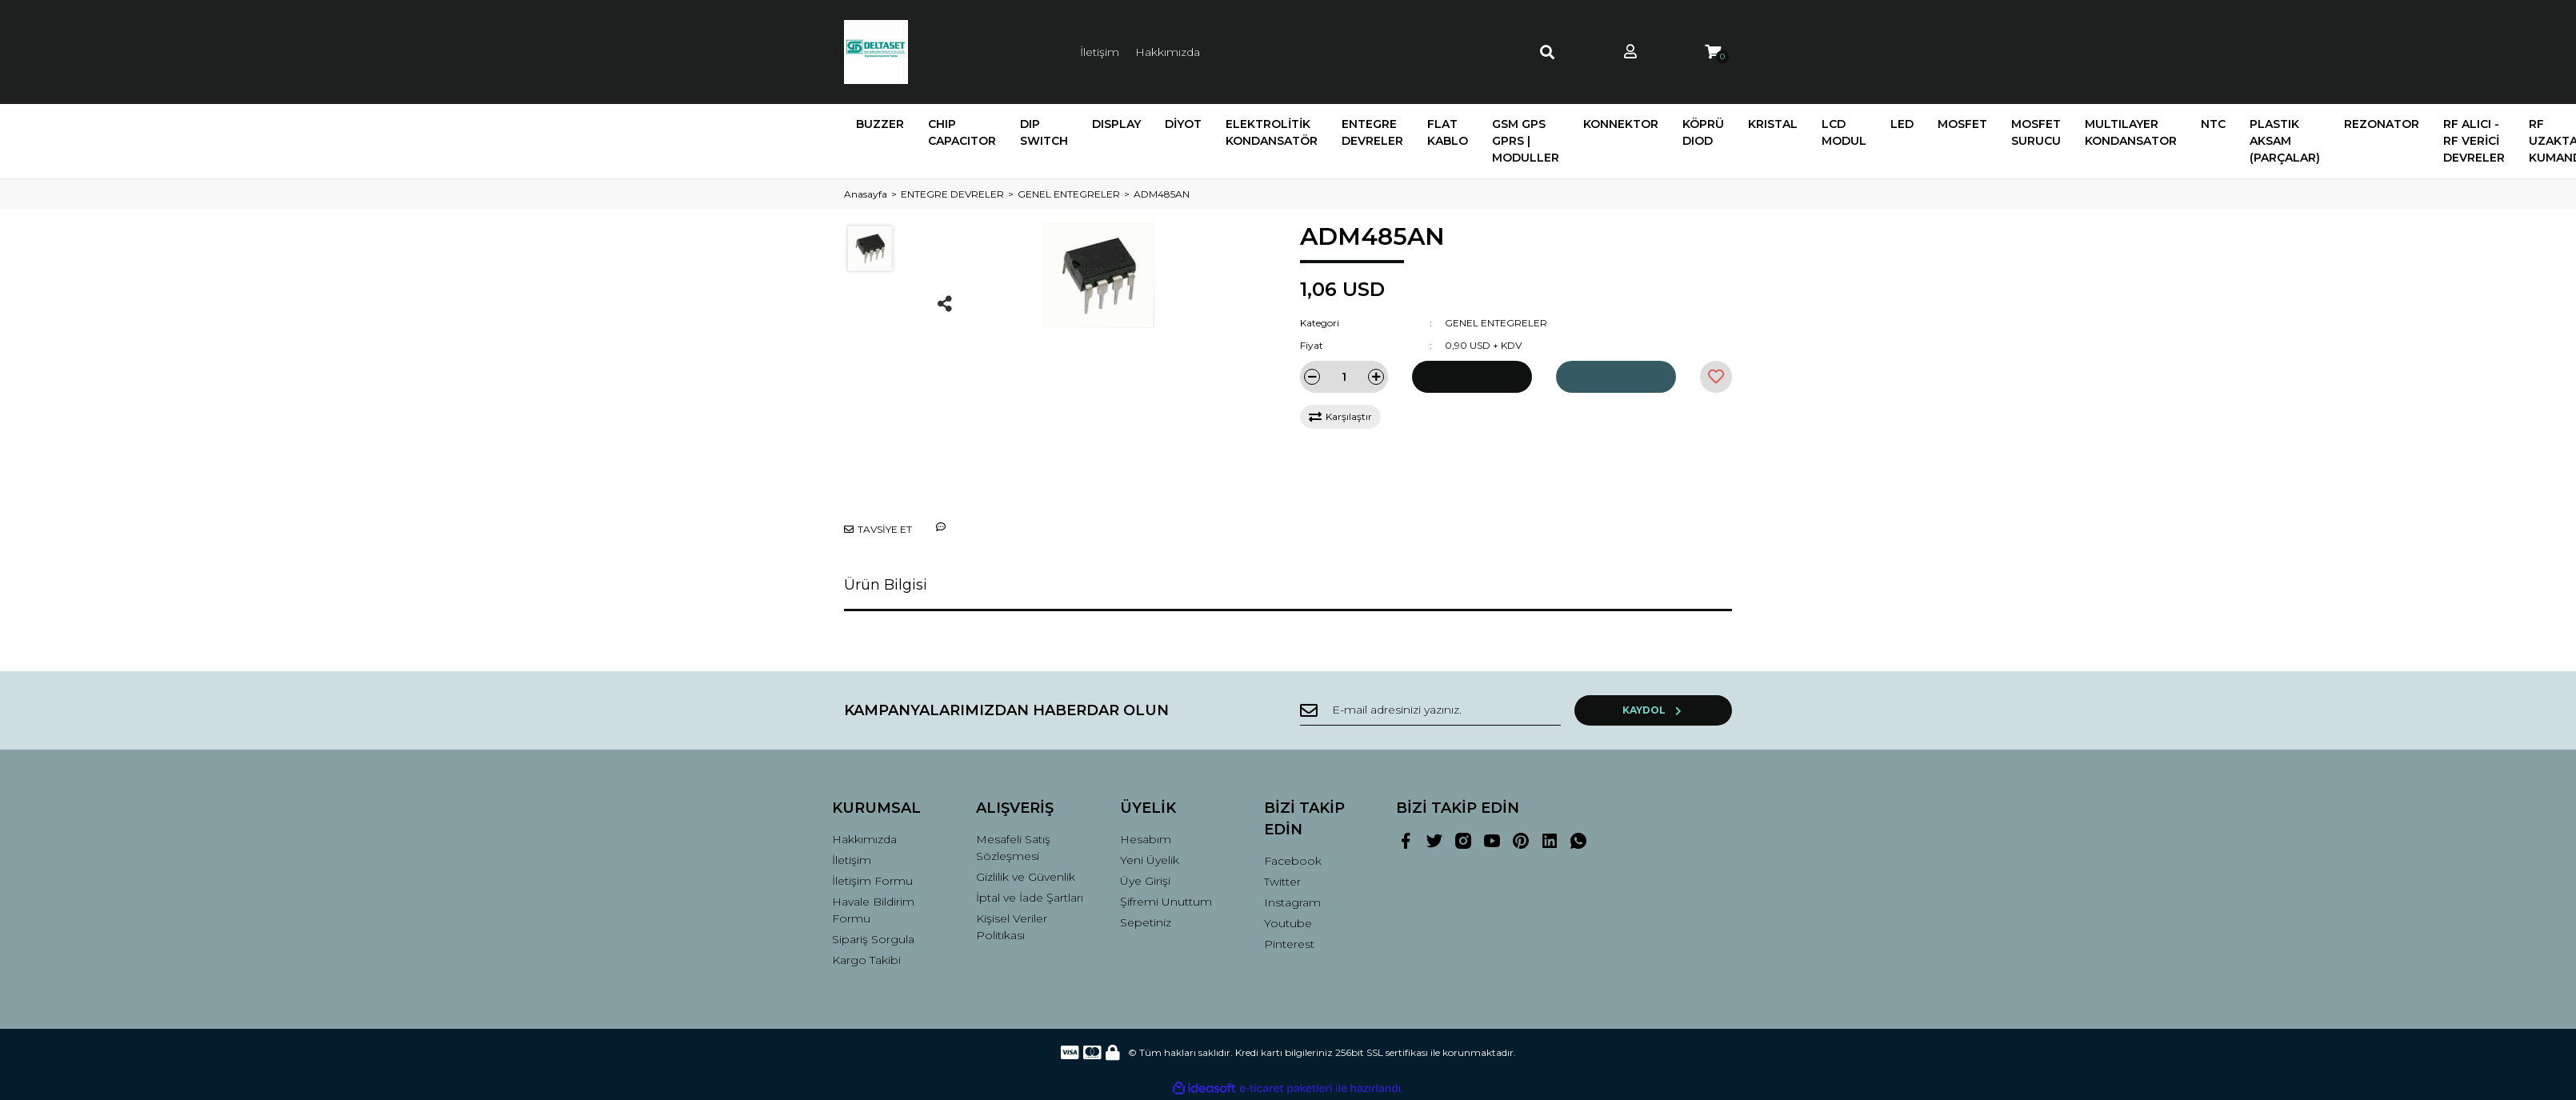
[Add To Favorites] (1716, 377)
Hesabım (1145, 839)
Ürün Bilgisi (885, 585)
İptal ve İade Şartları (1029, 897)
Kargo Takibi (866, 960)
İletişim (1099, 52)
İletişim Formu (872, 881)
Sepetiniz (1145, 922)
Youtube (1288, 923)
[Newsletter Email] (1456, 710)
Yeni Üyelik (1149, 860)
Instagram (1292, 902)
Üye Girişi (1145, 881)
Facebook (1293, 861)
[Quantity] (1344, 377)
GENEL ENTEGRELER (1496, 323)
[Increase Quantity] (1376, 377)
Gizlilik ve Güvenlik (1025, 877)
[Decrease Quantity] (1312, 377)
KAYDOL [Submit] (1680, 710)
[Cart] (1713, 52)
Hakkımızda (1167, 52)
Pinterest (1289, 944)
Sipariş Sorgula (873, 939)
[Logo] (876, 52)
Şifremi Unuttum (1166, 901)
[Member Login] (1630, 52)
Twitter (1282, 881)
